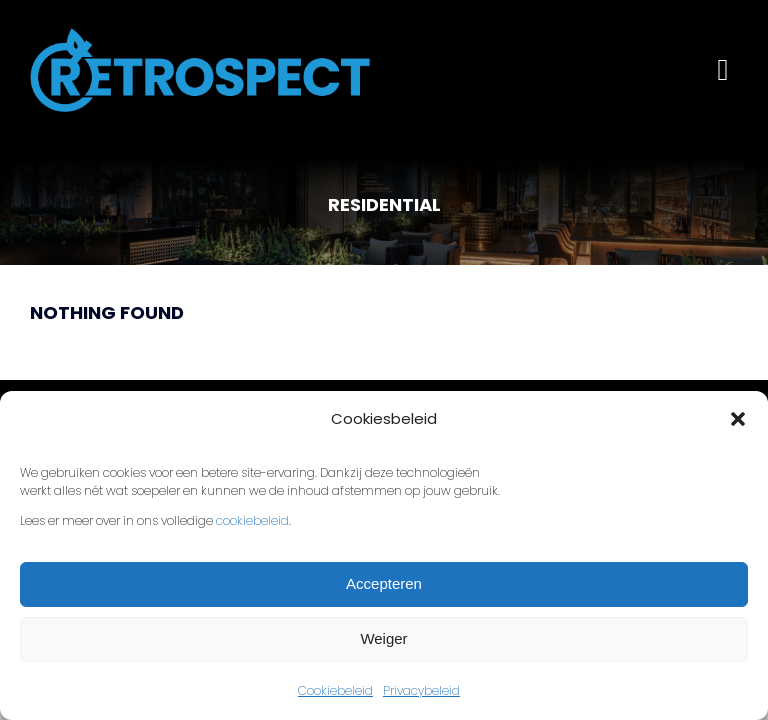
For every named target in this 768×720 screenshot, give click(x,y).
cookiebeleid (252, 520)
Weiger (383, 638)
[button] (738, 419)
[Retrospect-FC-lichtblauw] (200, 37)
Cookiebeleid (335, 690)
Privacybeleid (421, 690)
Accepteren (384, 583)
